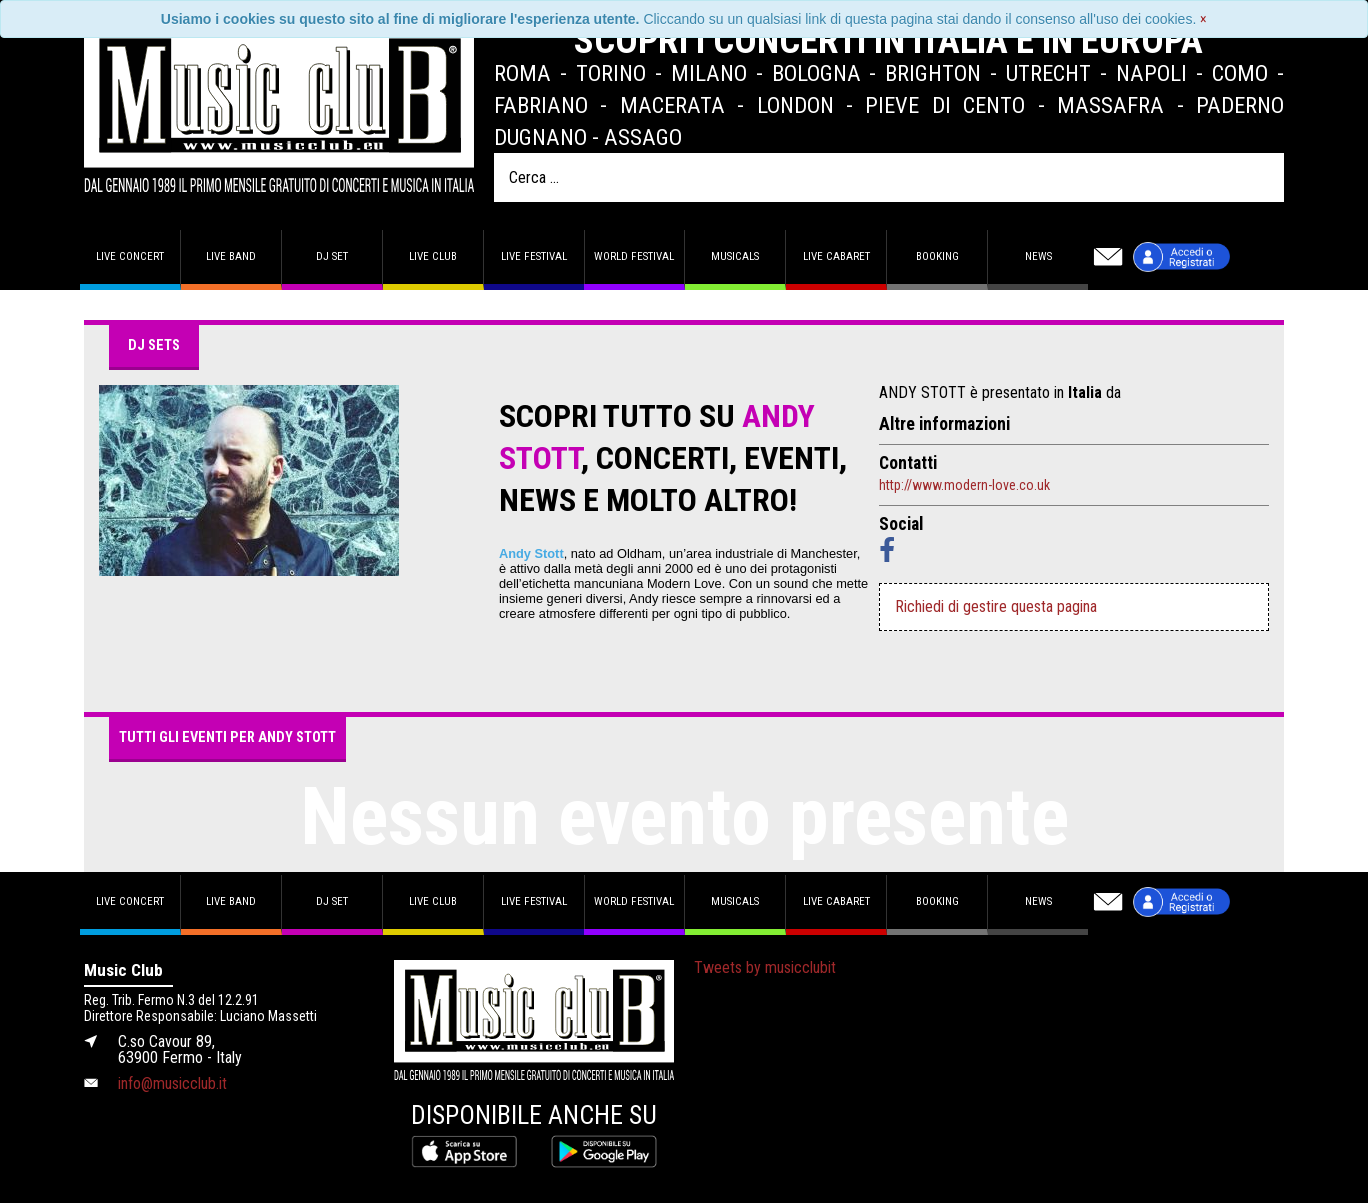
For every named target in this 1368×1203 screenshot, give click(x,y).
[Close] (1203, 19)
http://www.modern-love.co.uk (964, 485)
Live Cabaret (836, 256)
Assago (643, 137)
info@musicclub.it (172, 1083)
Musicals (735, 256)
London (795, 105)
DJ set (332, 256)
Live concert (130, 256)
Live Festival (534, 256)
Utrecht (1048, 73)
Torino (611, 73)
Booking (937, 256)
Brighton (933, 73)
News (1038, 256)
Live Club (433, 256)
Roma (522, 73)
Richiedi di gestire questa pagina (996, 606)
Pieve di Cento (945, 105)
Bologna (816, 73)
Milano (709, 73)
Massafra (1110, 105)
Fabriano (541, 105)
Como (1240, 73)
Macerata (672, 105)
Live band (231, 256)
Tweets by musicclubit (765, 967)
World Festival (634, 256)
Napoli (1151, 73)
